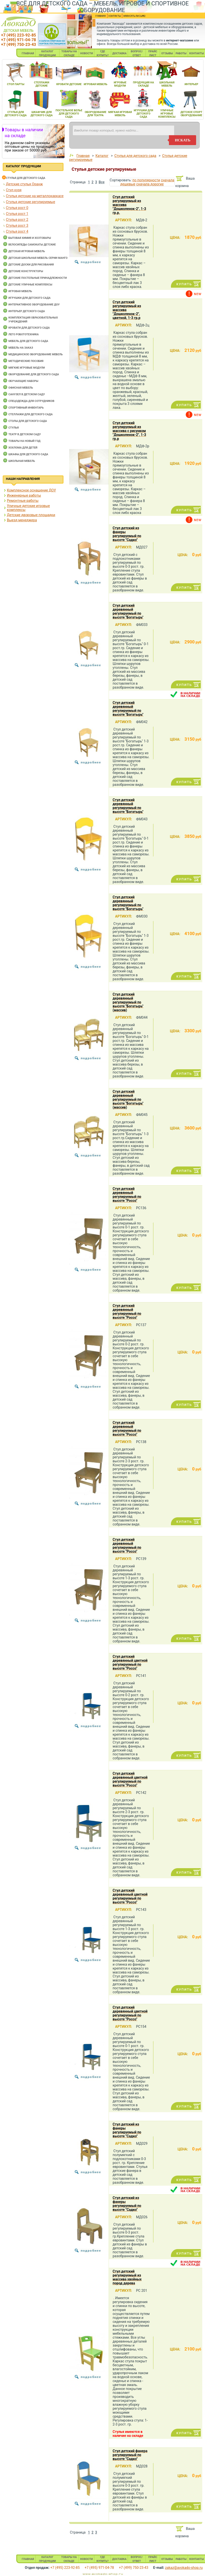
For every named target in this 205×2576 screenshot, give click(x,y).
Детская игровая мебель (26, 251)
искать (182, 140)
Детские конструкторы (25, 271)
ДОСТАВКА (119, 53)
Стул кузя (13, 190)
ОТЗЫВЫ (167, 53)
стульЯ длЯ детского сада (16, 114)
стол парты (15, 84)
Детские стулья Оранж (24, 184)
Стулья (13, 427)
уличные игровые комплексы (167, 113)
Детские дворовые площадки (31, 515)
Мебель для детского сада (28, 341)
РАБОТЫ (181, 53)
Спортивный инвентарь (26, 407)
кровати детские (69, 84)
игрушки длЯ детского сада (143, 113)
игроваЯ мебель (95, 84)
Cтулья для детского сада (25, 178)
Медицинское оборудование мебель (35, 354)
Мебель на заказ (20, 347)
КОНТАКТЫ (196, 53)
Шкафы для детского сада (28, 454)
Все (101, 182)
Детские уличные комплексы (30, 284)
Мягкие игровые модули (26, 367)
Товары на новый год (24, 441)
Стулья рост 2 (17, 220)
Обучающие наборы (23, 381)
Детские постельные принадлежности (37, 278)
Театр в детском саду (24, 434)
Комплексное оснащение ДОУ (31, 490)
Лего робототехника (23, 334)
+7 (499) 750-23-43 (18, 44)
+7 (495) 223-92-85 (18, 35)
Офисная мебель (20, 387)
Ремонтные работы (23, 501)
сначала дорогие (150, 184)
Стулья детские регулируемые (30, 202)
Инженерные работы (24, 495)
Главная (82, 156)
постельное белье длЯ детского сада (69, 113)
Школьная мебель (21, 461)
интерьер (191, 84)
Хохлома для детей (22, 447)
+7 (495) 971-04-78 (18, 40)
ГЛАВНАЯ (28, 53)
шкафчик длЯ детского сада (42, 114)
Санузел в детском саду (26, 394)
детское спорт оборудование (191, 114)
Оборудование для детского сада (33, 374)
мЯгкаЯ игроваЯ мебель (120, 114)
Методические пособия (25, 361)
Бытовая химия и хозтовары (29, 238)
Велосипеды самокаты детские (32, 244)
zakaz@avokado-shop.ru (184, 2568)
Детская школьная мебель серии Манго (37, 258)
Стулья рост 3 (17, 225)
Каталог (101, 156)
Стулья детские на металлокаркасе (34, 196)
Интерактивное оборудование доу (34, 304)
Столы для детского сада (27, 421)
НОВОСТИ (86, 53)
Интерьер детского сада (26, 311)
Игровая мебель (20, 291)
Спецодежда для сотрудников (31, 401)
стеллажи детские (41, 84)
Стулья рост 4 (17, 231)
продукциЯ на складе (143, 84)
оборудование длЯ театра (95, 114)
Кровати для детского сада (29, 327)
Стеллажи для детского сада (30, 414)
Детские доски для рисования (31, 264)
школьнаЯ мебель (166, 84)
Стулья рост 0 (17, 208)
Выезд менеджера (22, 520)
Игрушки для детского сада (29, 298)
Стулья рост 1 (17, 214)
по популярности (146, 180)
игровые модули (120, 84)
